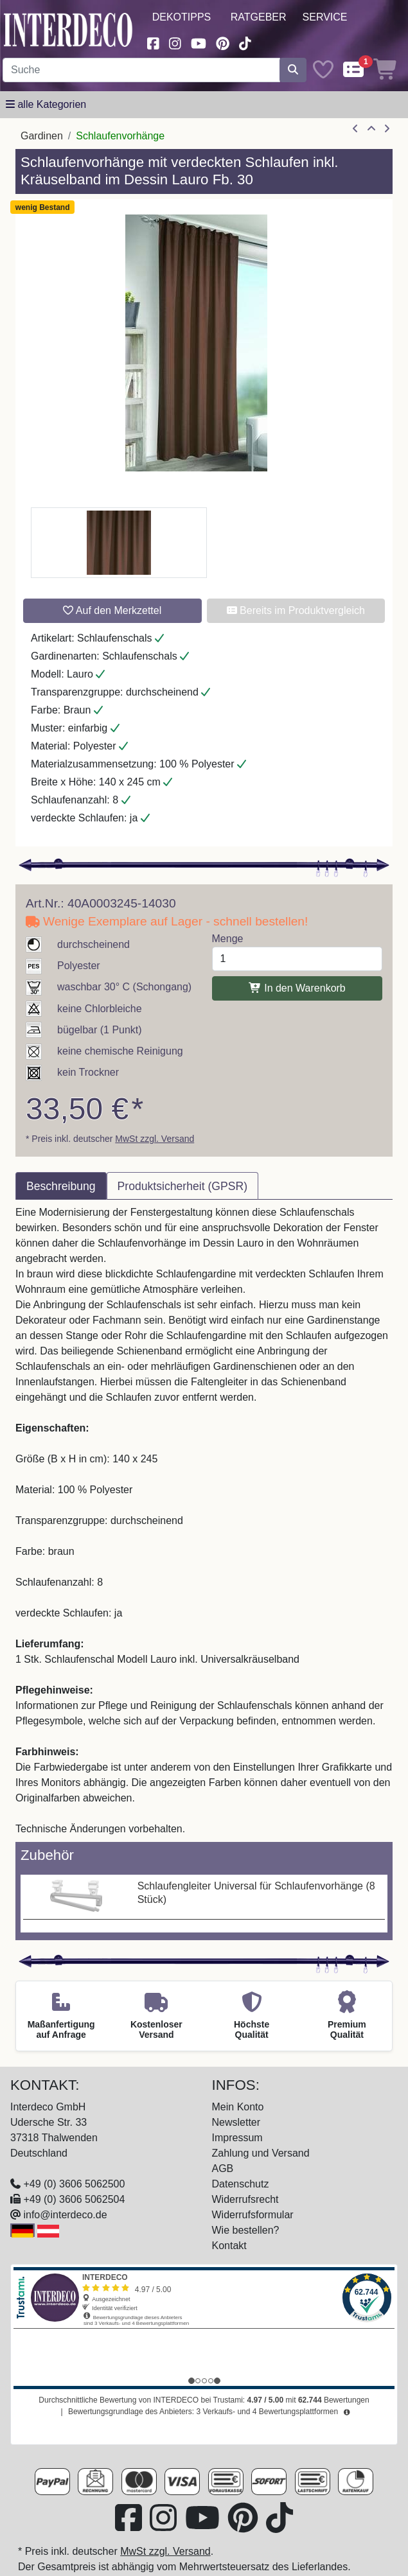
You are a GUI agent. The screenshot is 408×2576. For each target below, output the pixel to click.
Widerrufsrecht (245, 2199)
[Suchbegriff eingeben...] (141, 70)
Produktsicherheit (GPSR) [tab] (182, 1186)
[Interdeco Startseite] (68, 29)
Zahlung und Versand (261, 2153)
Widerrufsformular (253, 2214)
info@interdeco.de (65, 2214)
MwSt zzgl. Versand (154, 1139)
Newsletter (236, 2122)
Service (325, 17)
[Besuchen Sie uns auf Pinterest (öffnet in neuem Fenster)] (222, 42)
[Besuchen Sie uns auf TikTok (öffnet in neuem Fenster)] (244, 42)
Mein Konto (238, 2106)
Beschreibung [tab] (61, 1186)
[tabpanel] (204, 1521)
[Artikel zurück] (355, 129)
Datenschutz (240, 2183)
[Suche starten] (292, 70)
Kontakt (229, 2245)
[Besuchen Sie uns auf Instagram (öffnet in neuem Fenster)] (174, 42)
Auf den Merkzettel (112, 610)
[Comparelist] (353, 70)
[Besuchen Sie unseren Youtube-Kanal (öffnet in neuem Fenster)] (198, 42)
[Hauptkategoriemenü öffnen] (46, 104)
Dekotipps (181, 17)
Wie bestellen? (245, 2230)
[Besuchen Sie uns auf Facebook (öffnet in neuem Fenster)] (153, 42)
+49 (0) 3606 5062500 (74, 2183)
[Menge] (297, 959)
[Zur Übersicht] (371, 129)
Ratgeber (259, 17)
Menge (228, 938)
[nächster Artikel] (387, 129)
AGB (223, 2168)
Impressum (237, 2137)
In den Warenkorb (297, 988)
